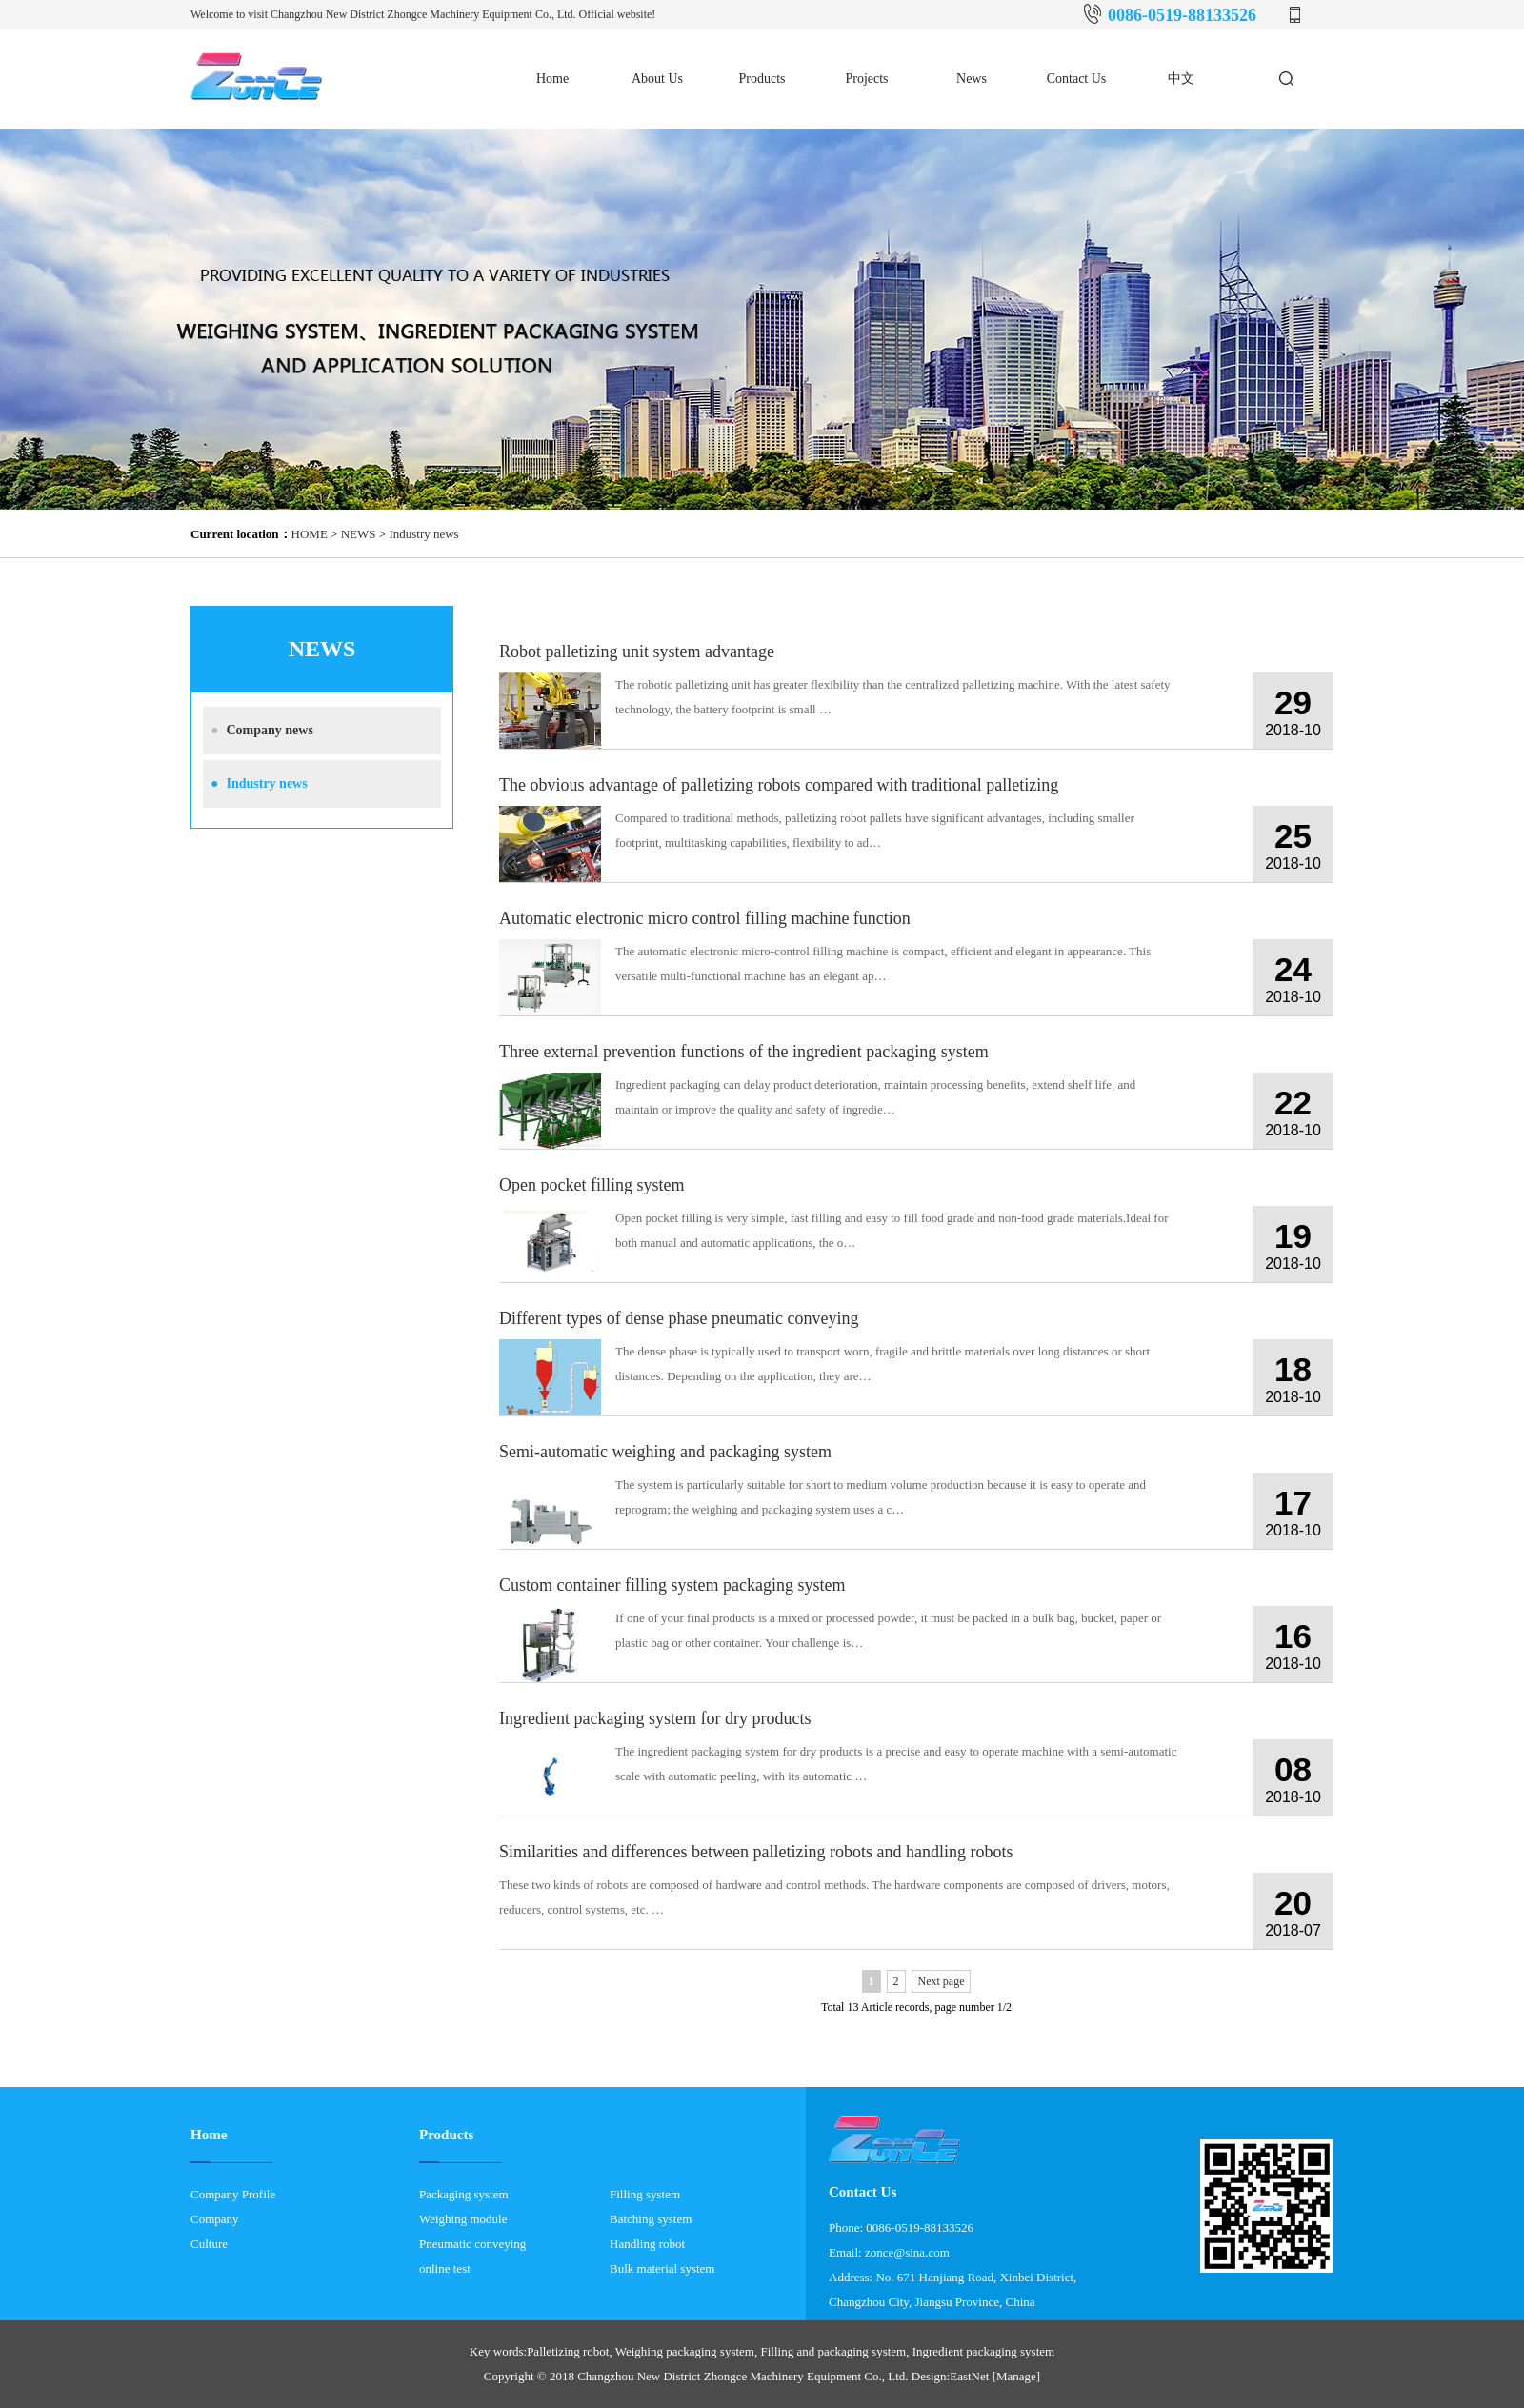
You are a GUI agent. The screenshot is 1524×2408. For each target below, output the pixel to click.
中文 (1181, 78)
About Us (657, 78)
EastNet (969, 2376)
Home (552, 78)
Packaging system (464, 2194)
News (971, 78)
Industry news (423, 534)
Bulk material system (662, 2268)
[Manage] (1017, 2376)
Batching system (651, 2219)
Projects (866, 78)
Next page (941, 1981)
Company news (258, 730)
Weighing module (463, 2219)
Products (762, 78)
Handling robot (647, 2244)
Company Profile (232, 2194)
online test (445, 2268)
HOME (309, 534)
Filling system (645, 2194)
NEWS (358, 534)
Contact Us (1077, 78)
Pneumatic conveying (472, 2244)
